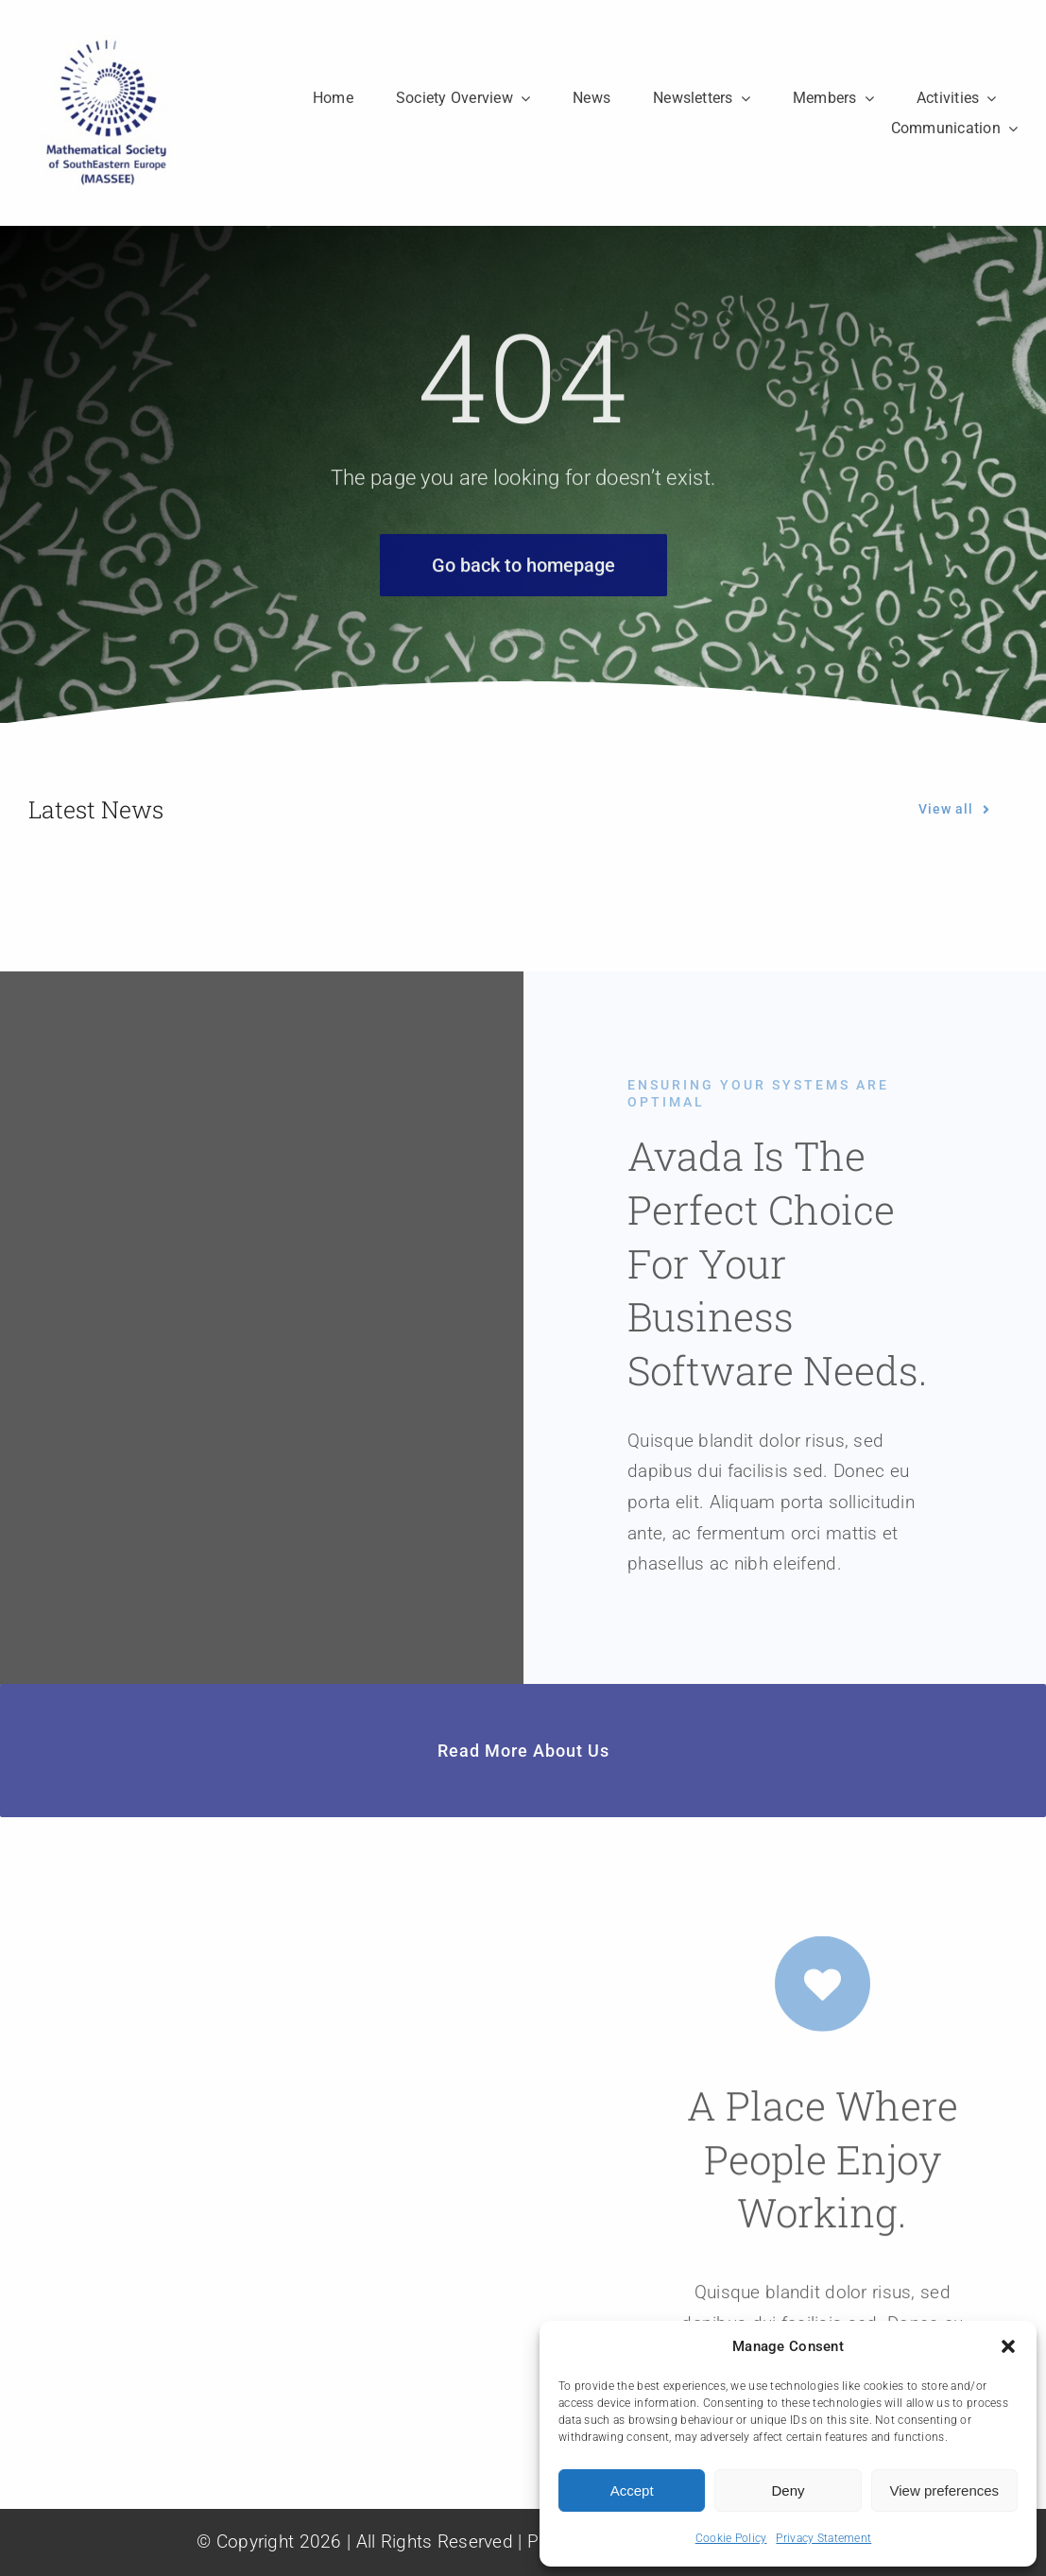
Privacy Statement (823, 2538)
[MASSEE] (106, 44)
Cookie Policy (731, 2538)
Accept (632, 2490)
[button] (1008, 2346)
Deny (787, 2490)
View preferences (945, 2490)
